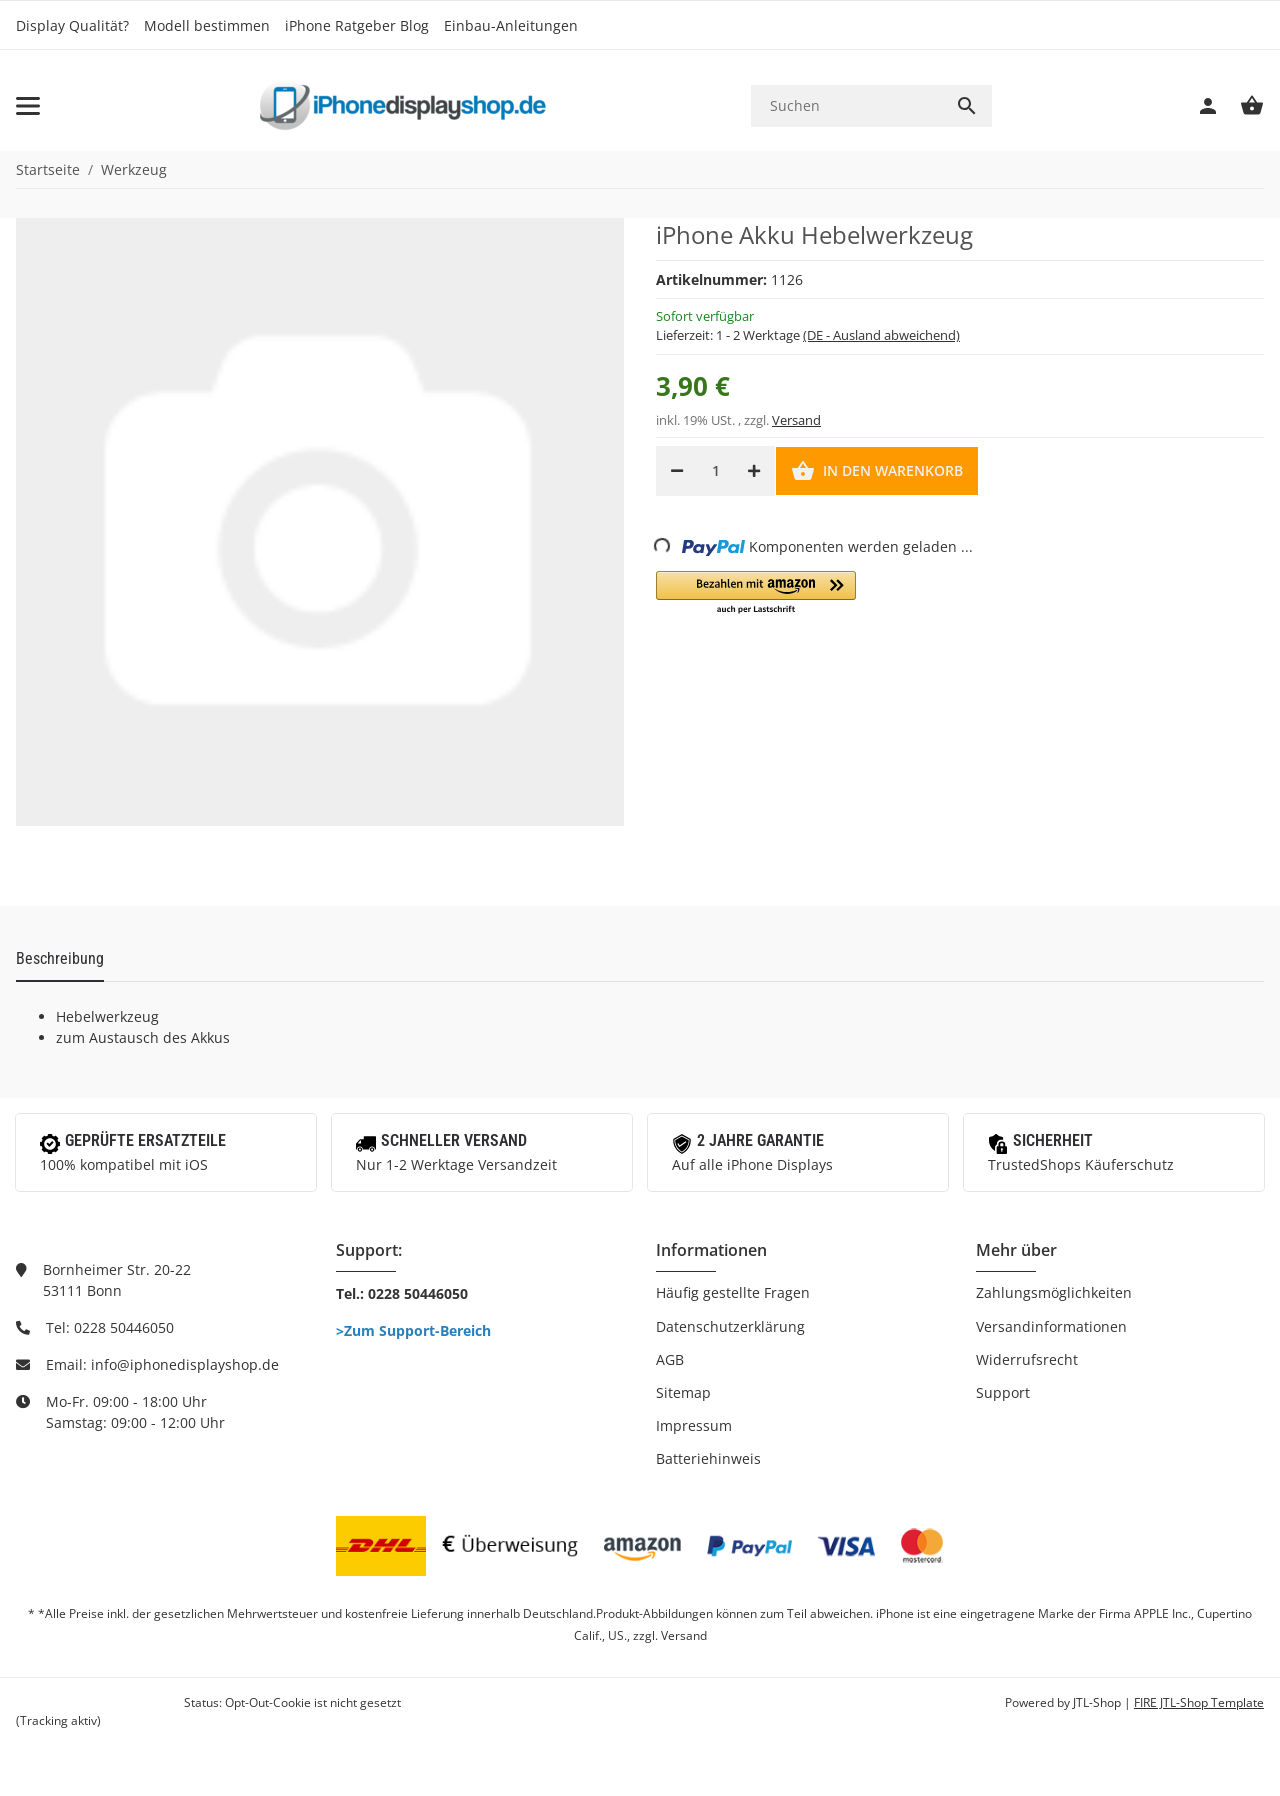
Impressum (694, 1425)
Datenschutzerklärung (730, 1326)
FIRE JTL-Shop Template (1199, 1702)
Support (1003, 1392)
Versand (796, 420)
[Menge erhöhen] (754, 471)
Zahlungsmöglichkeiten (1054, 1292)
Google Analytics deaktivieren (98, 1702)
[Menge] (715, 471)
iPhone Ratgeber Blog (357, 25)
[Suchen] (846, 105)
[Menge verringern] (677, 471)
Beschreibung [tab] (60, 958)
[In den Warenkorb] (877, 471)
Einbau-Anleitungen (511, 25)
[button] (756, 593)
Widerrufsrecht (1027, 1359)
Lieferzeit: (808, 335)
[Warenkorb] (1242, 106)
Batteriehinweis (708, 1458)
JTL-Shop (1098, 1702)
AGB (670, 1359)
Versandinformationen (1051, 1326)
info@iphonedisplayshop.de (185, 1364)
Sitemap (683, 1392)
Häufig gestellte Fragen (733, 1292)
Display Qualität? (72, 25)
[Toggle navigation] (28, 106)
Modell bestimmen (207, 25)
